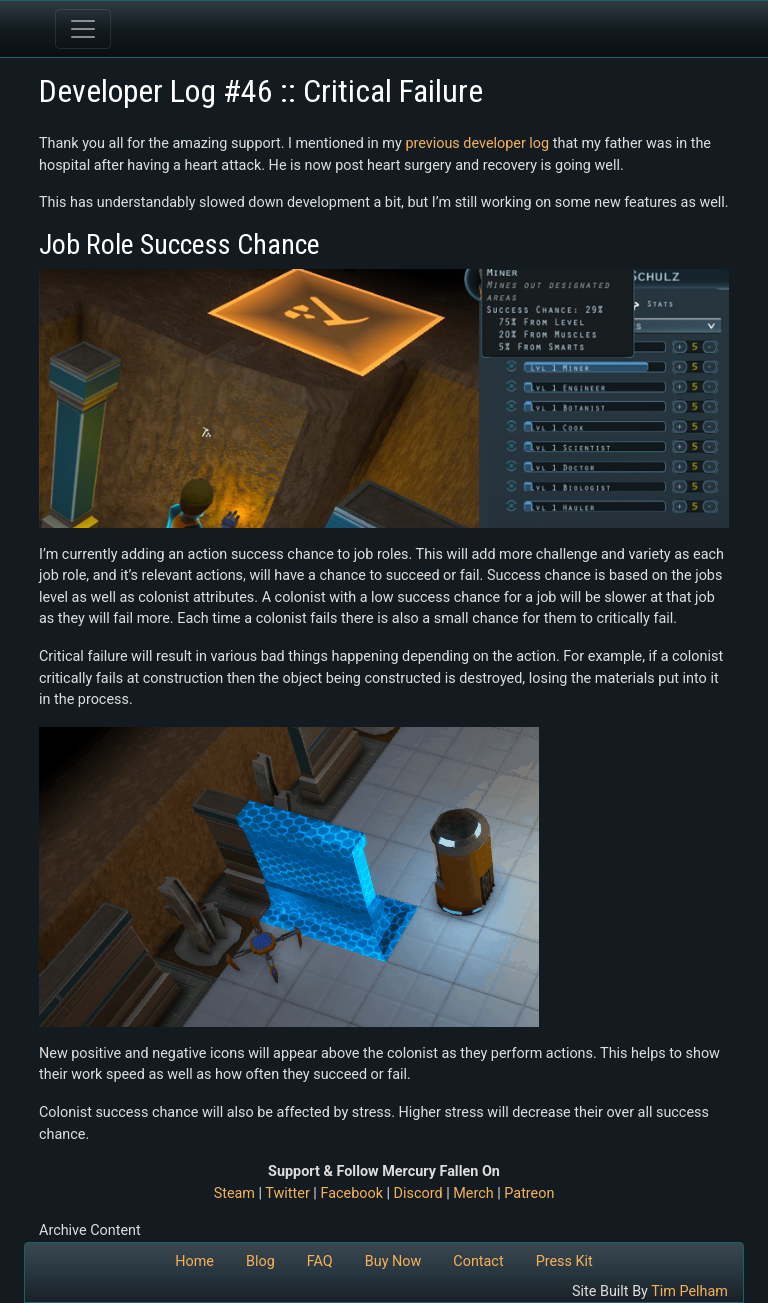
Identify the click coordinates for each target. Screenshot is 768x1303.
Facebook (351, 1193)
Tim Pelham (689, 1291)
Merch (473, 1193)
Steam (234, 1193)
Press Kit (564, 1261)
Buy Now (393, 1261)
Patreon (529, 1193)
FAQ (320, 1261)
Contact (478, 1261)
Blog (260, 1261)
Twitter (287, 1193)
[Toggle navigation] (83, 29)
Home (194, 1261)
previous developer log (477, 143)
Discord (418, 1193)
